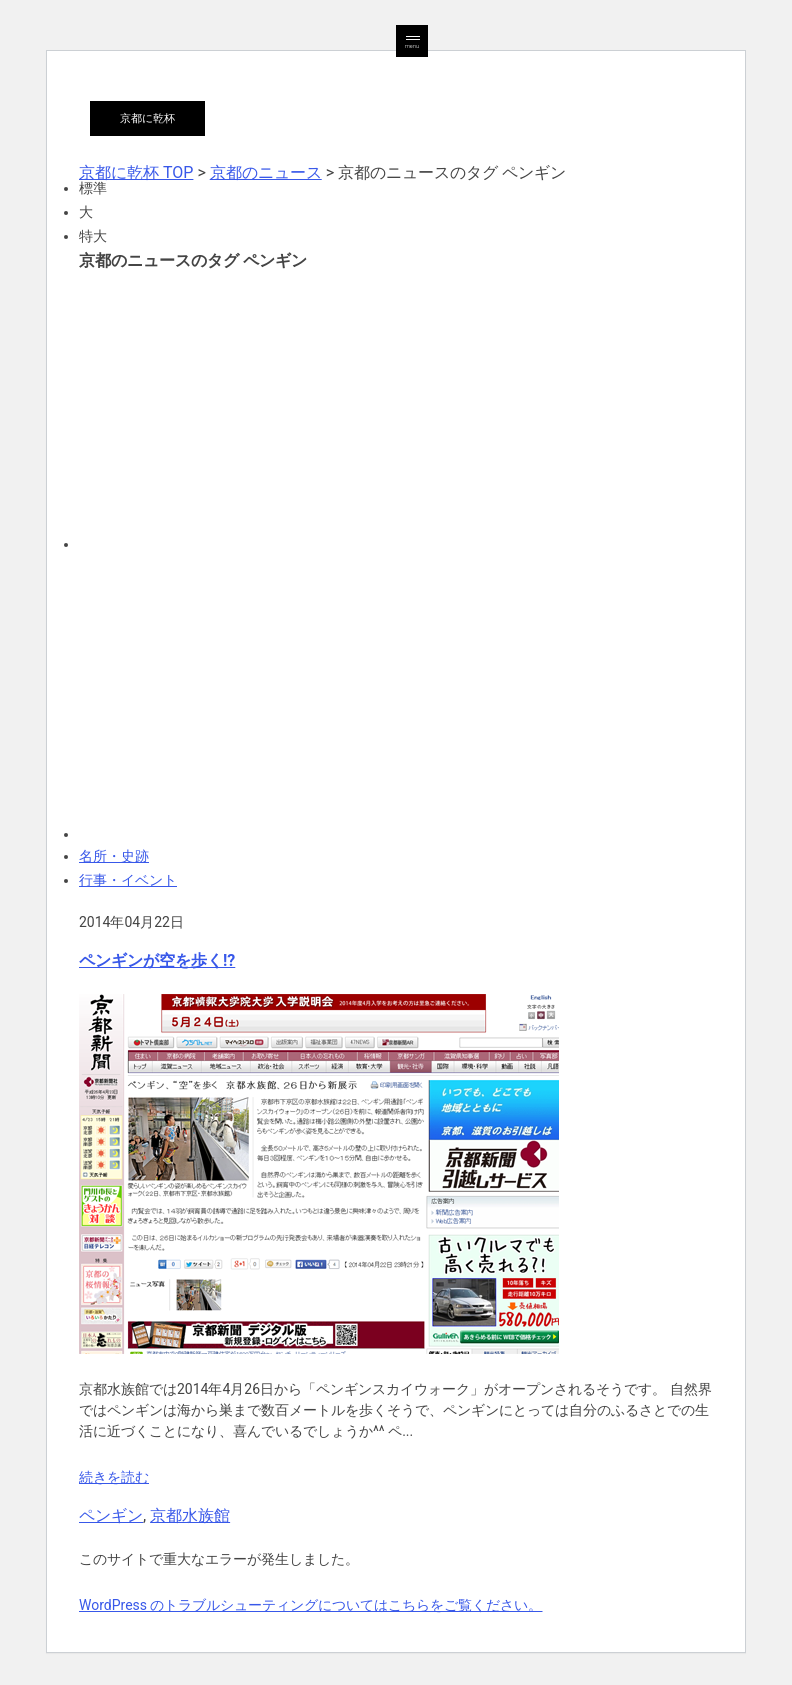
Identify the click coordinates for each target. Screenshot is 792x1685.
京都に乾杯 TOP (136, 172)
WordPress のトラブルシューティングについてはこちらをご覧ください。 (311, 1605)
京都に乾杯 (147, 118)
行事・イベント (128, 880)
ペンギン (111, 1515)
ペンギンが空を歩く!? (157, 960)
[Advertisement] (396, 409)
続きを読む (114, 1477)
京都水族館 (190, 1515)
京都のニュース (266, 172)
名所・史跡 (114, 856)
